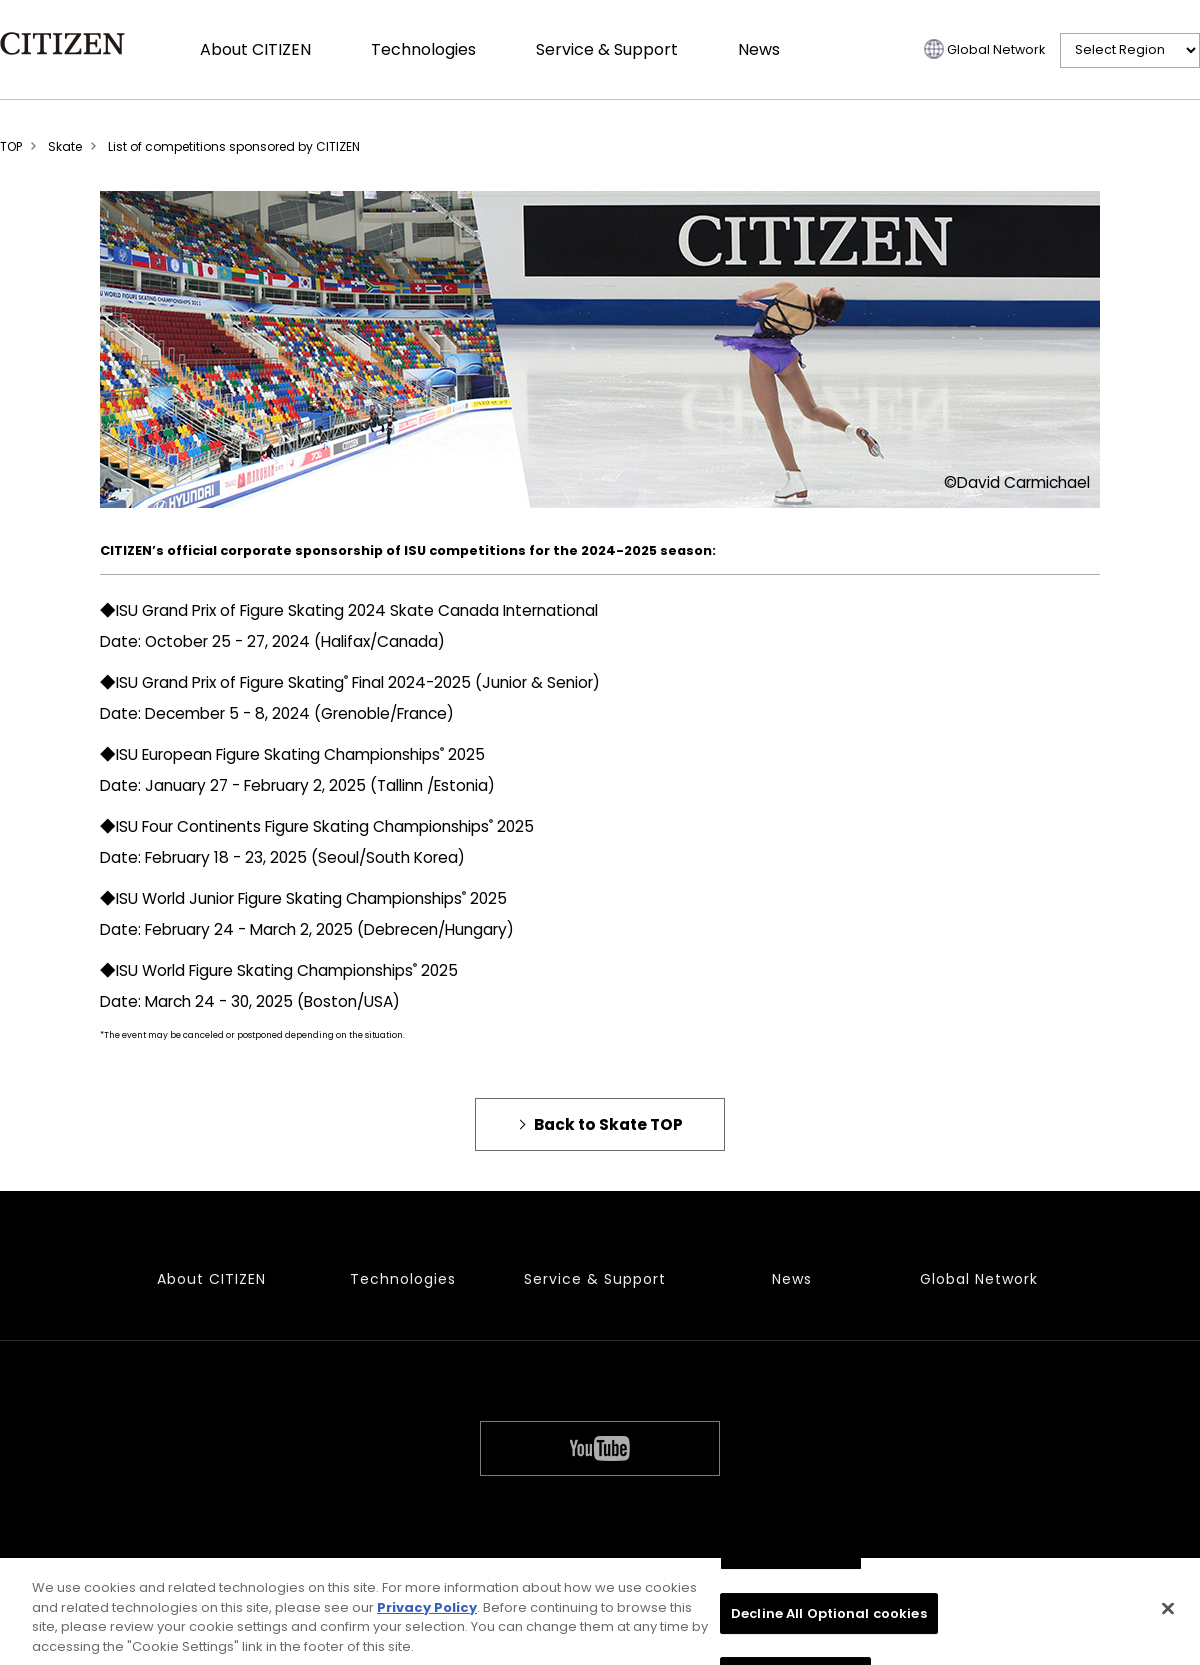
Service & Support (607, 49)
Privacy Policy (427, 1612)
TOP (11, 146)
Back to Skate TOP (608, 1124)
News (759, 49)
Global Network (996, 49)
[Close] (1168, 1614)
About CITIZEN (255, 49)
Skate (65, 146)
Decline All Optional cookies (829, 1618)
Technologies (423, 49)
